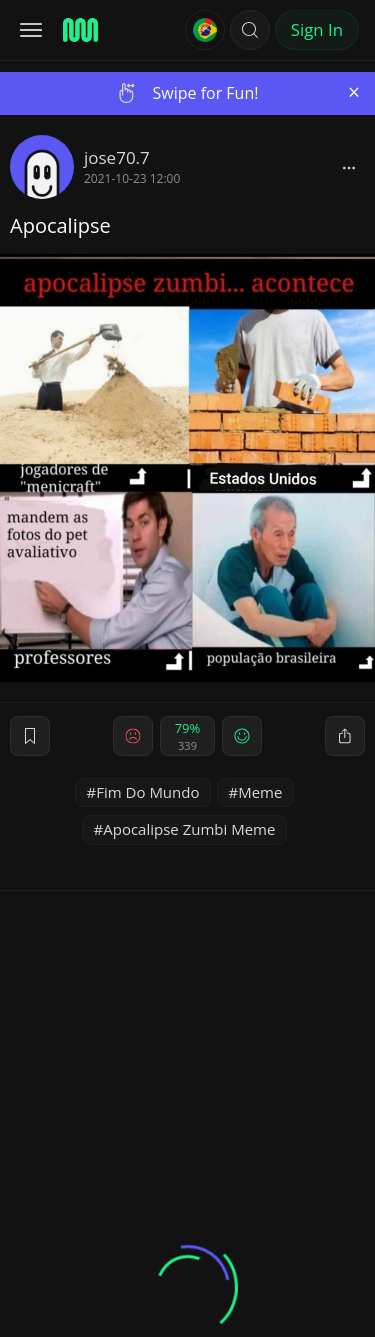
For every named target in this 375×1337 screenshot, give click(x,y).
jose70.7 (117, 157)
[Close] (354, 92)
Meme (260, 792)
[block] (349, 167)
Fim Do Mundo (147, 792)
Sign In (317, 29)
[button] (250, 30)
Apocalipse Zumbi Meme (189, 829)
